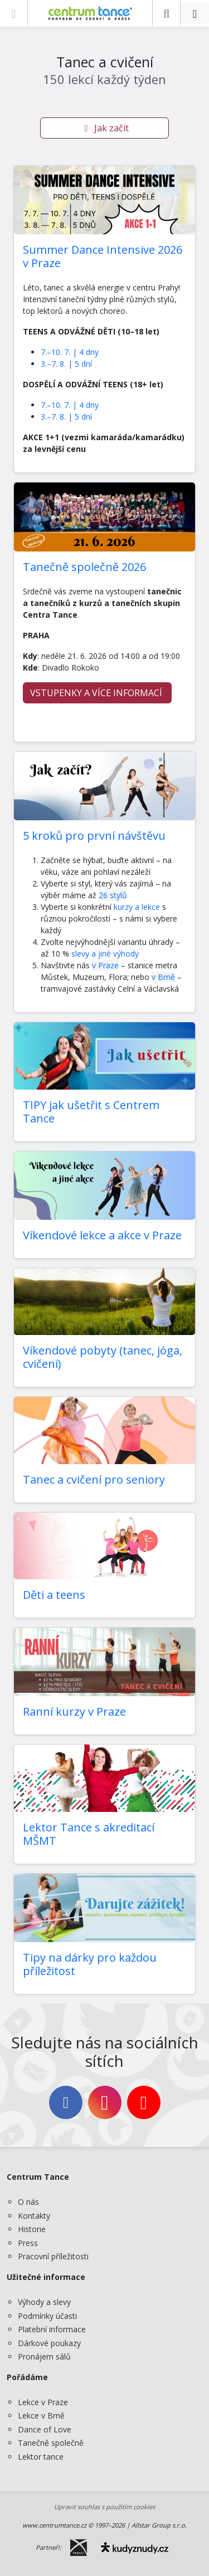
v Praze (105, 965)
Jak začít (105, 128)
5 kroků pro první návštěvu (94, 835)
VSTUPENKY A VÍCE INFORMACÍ (97, 693)
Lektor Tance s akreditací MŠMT (88, 1834)
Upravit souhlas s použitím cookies (104, 2507)
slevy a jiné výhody (104, 953)
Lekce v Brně (41, 2415)
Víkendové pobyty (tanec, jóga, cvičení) (102, 1357)
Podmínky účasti (47, 2316)
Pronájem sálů (44, 2356)
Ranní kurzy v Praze (74, 1711)
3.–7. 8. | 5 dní (66, 363)
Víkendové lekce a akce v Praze (102, 1235)
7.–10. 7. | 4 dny (70, 352)
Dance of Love (44, 2429)
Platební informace (52, 2329)
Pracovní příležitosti (53, 2256)
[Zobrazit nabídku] (13, 13)
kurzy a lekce (137, 907)
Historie (32, 2229)
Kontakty (34, 2215)
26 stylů (113, 895)
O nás (28, 2201)
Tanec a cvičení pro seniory (94, 1479)
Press (28, 2243)
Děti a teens (54, 1594)
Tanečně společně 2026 (84, 566)
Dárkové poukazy (49, 2343)
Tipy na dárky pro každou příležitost (90, 1964)
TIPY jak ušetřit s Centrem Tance (91, 1111)
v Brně (163, 977)
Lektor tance (41, 2456)
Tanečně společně (51, 2442)
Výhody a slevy (44, 2302)
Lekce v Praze (43, 2402)
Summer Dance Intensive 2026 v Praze (102, 256)
